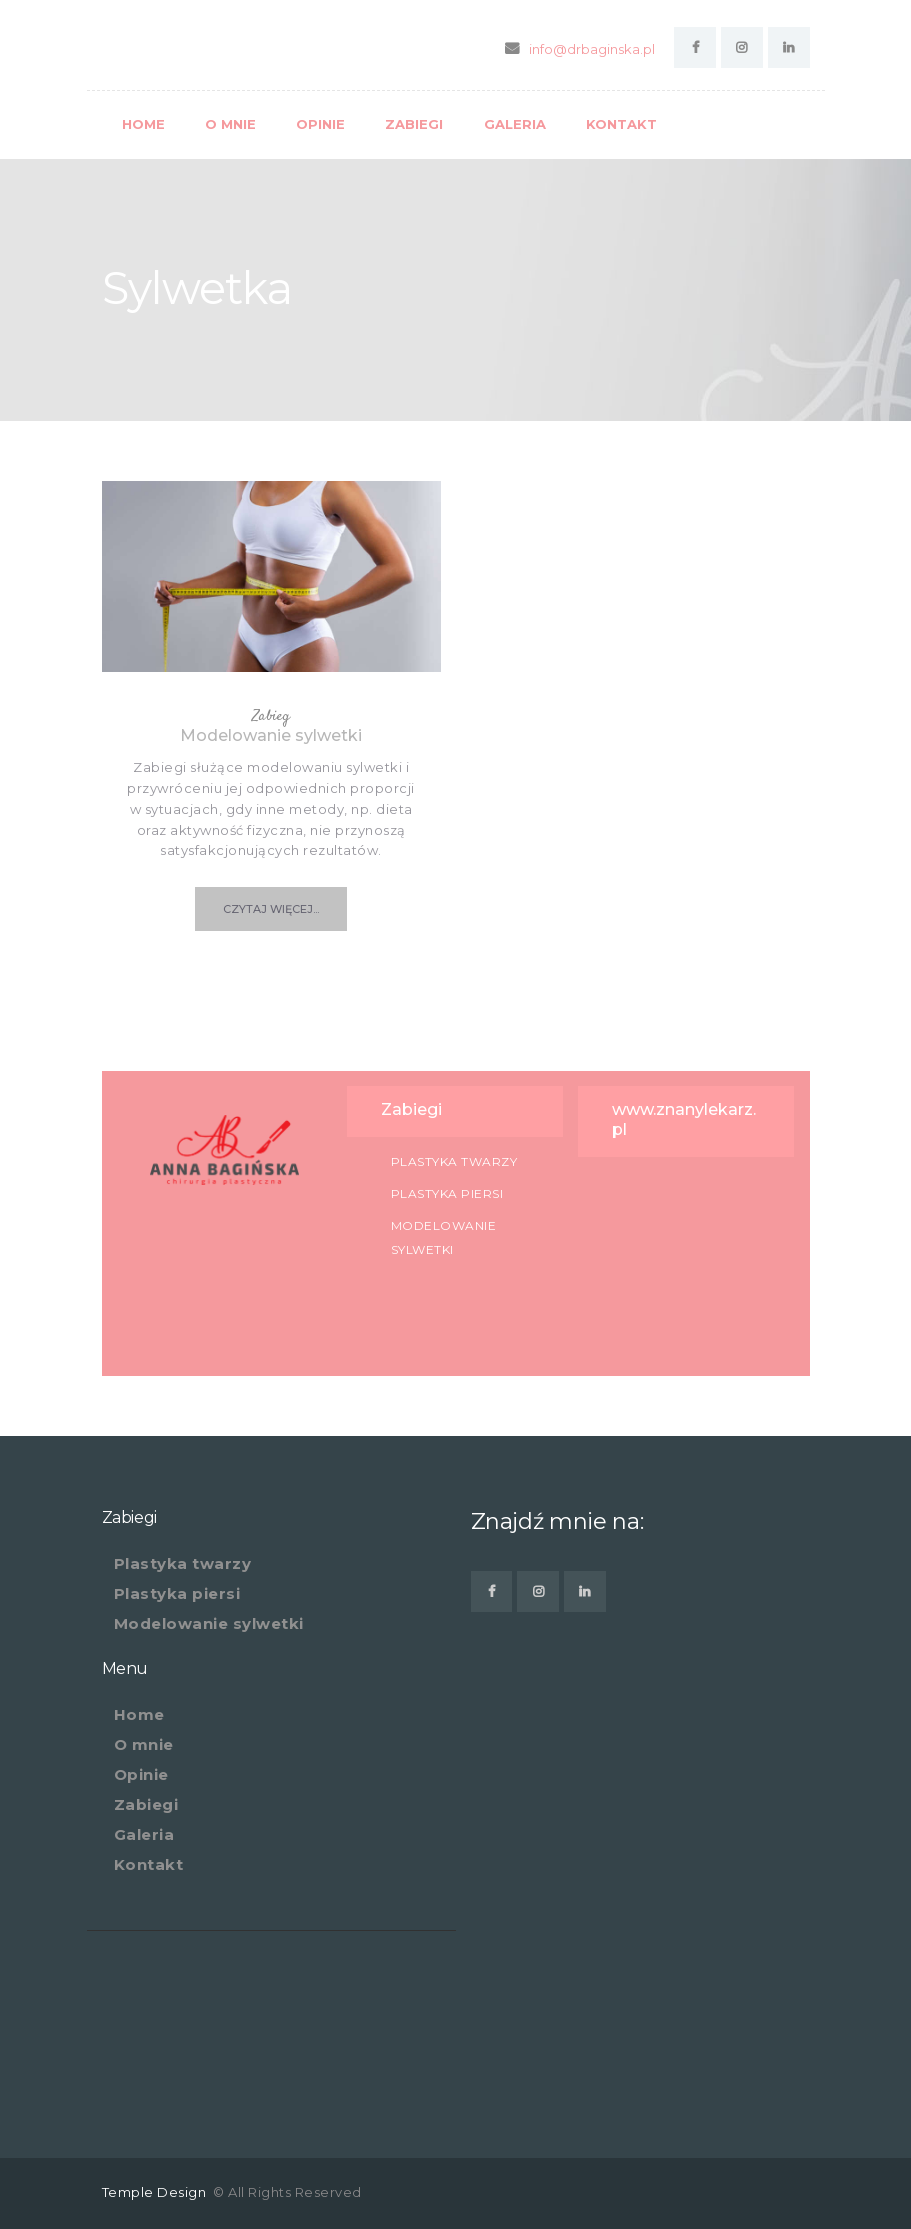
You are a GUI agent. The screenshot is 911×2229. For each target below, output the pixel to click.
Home (139, 1714)
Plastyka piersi (447, 1193)
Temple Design (156, 2192)
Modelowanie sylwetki (271, 735)
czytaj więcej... (271, 909)
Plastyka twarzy (454, 1161)
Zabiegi (146, 1804)
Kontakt (149, 1864)
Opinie (141, 1774)
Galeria (144, 1834)
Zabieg (271, 716)
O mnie (144, 1744)
